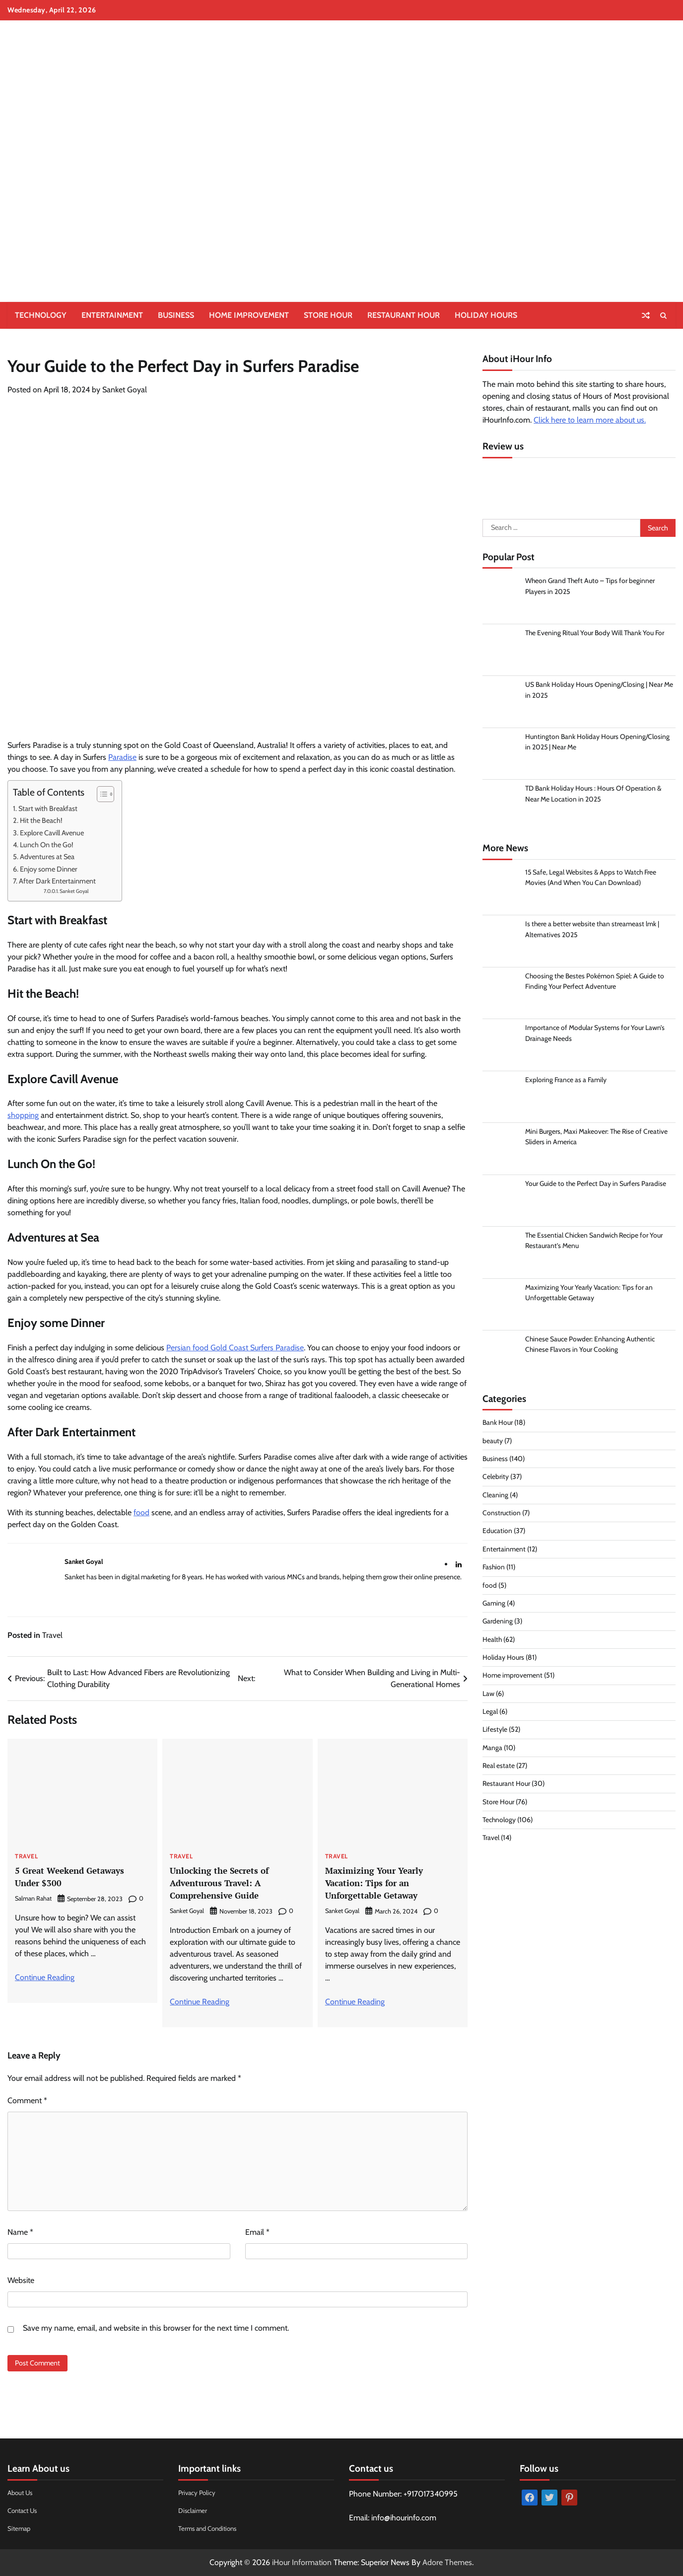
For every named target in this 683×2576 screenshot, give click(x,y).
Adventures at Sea (47, 856)
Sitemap (19, 2528)
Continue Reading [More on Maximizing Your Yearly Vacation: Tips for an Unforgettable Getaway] (355, 2001)
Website (20, 2280)
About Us (21, 2492)
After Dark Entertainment (58, 881)
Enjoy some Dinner (49, 869)
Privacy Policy (198, 2492)
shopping (23, 1115)
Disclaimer (193, 2510)
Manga (492, 1750)
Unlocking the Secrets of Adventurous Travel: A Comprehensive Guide (224, 1882)
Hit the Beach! (42, 820)
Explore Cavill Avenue (52, 832)
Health (492, 1642)
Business (176, 315)
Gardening (498, 1624)
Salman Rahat (33, 1898)
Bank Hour (498, 1425)
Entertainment (112, 315)
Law (488, 1696)
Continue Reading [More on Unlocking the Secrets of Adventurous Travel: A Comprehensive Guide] (199, 2001)
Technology (41, 315)
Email (257, 2232)
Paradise (122, 757)
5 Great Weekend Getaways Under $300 (76, 1876)
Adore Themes (447, 2562)
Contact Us (24, 2510)
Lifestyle (494, 1732)
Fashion (493, 1570)
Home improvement (249, 315)
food (141, 1512)
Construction (501, 1516)
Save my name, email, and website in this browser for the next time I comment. (156, 2328)
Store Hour (328, 315)
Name (20, 2232)
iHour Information (302, 2562)
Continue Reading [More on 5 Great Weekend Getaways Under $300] (44, 1977)
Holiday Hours (486, 315)
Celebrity (495, 1479)
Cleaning (495, 1498)
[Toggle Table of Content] (100, 794)
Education (497, 1534)
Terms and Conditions (211, 2528)
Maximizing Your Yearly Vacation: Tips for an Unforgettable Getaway (379, 1882)
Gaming (494, 1606)
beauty (492, 1444)
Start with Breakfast (48, 808)
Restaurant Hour (403, 315)
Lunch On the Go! (47, 844)
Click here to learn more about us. (590, 420)
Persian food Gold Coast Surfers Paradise (235, 1347)
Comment (27, 2100)
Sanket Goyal (124, 389)
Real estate (498, 1769)
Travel (52, 1635)
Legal (490, 1714)
